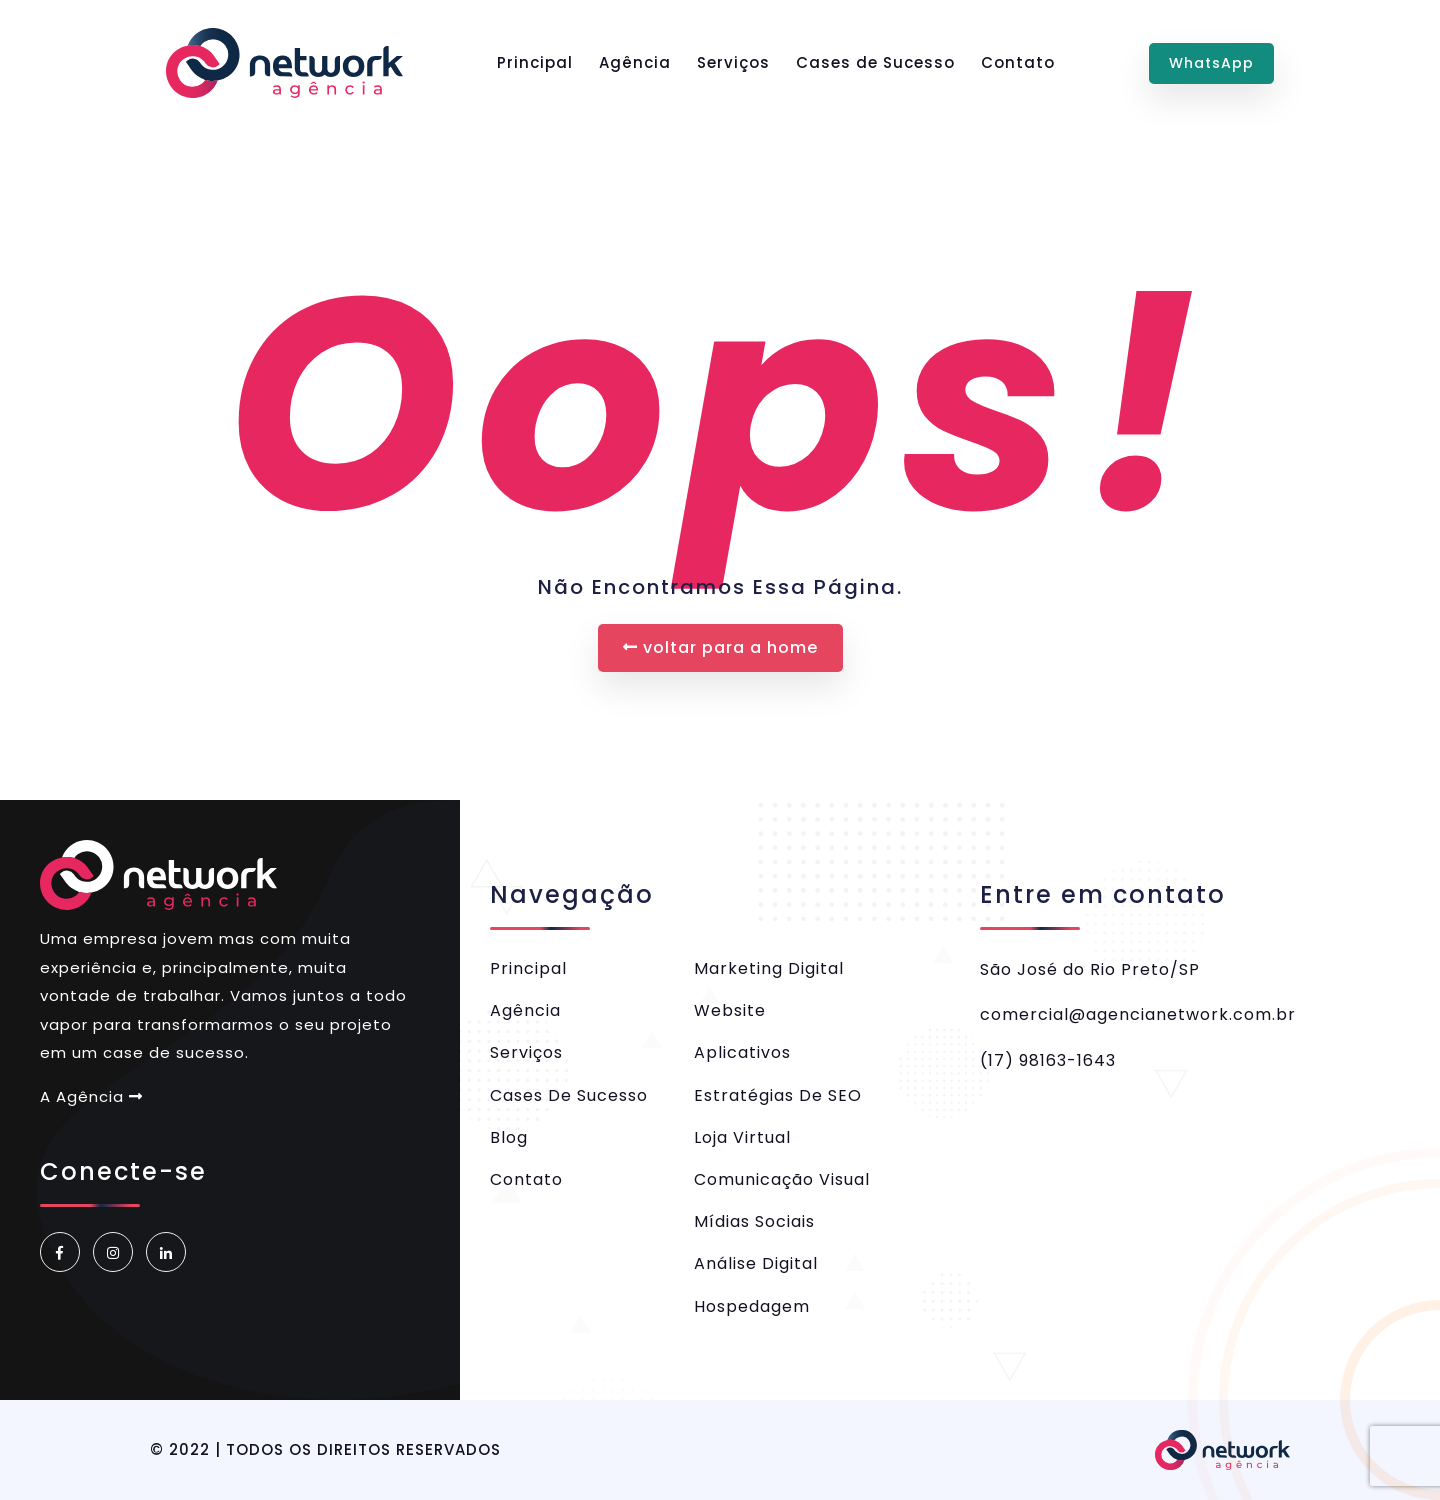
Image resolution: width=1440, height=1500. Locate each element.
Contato (1018, 62)
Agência (635, 62)
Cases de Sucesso (875, 62)
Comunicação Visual (782, 1179)
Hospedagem (752, 1306)
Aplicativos (742, 1052)
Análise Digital (756, 1263)
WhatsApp (1211, 63)
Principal (535, 62)
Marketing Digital (769, 968)
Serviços (733, 62)
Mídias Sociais (754, 1221)
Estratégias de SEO (778, 1095)
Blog (509, 1137)
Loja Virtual (742, 1137)
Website (730, 1010)
